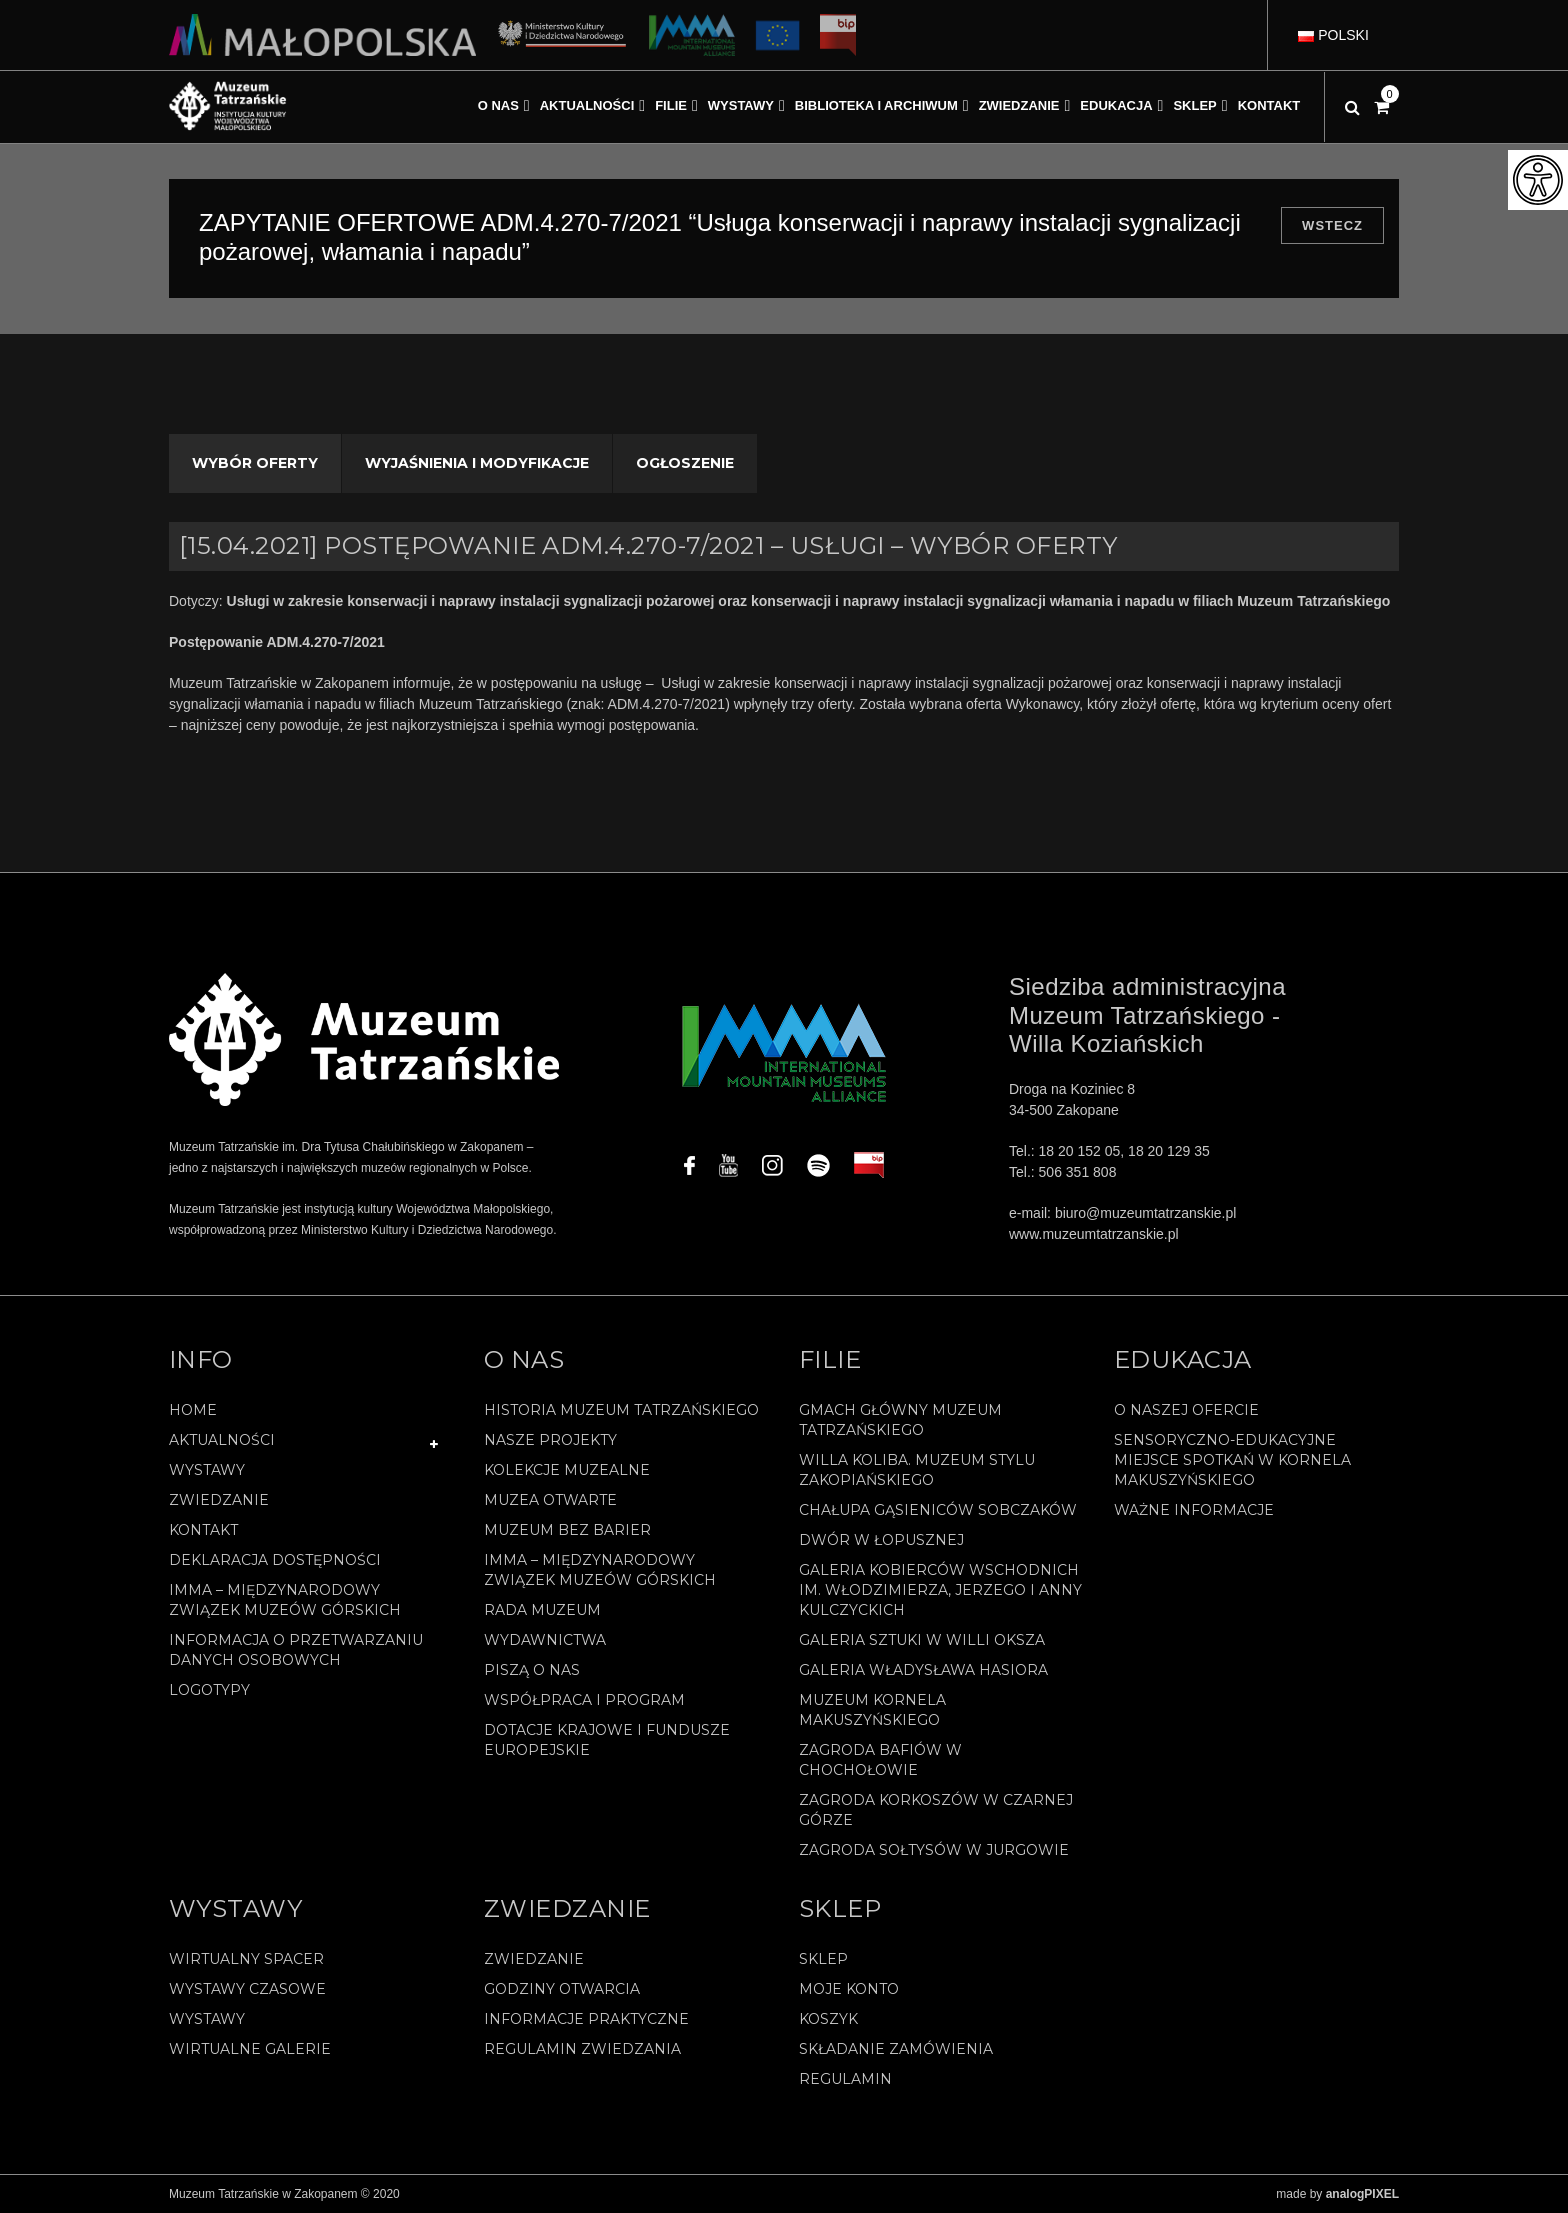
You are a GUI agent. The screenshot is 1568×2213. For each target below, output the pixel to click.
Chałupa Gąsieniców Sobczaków (938, 1510)
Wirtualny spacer (246, 1959)
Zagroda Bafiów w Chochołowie (880, 1760)
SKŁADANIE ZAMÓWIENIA (896, 2049)
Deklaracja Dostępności (275, 1560)
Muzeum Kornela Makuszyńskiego (872, 1710)
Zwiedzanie (219, 1500)
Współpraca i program (584, 1700)
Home (193, 1410)
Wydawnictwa (545, 1640)
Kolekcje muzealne (567, 1470)
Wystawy (207, 1470)
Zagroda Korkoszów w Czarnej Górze (936, 1810)
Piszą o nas (532, 1670)
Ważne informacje (1194, 1510)
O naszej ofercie (1186, 1410)
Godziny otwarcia (562, 1989)
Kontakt (203, 1530)
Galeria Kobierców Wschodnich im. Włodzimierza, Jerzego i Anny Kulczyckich (940, 1590)
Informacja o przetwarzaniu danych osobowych (296, 1650)
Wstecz (1332, 225)
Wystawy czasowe (247, 1989)
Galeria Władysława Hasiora (923, 1670)
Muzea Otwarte (550, 1500)
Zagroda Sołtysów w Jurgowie (934, 1850)
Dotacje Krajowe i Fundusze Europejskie (607, 1740)
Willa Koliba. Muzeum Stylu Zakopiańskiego (917, 1470)
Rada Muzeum (542, 1610)
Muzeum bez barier (567, 1530)
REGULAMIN (845, 2079)
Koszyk (828, 2019)
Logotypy (209, 1690)
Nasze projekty (550, 1440)
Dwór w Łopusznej (881, 1540)
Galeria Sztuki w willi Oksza (922, 1640)
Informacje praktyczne (586, 2019)
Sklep (823, 1959)
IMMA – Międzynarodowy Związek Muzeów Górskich (285, 1600)
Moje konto (849, 1989)
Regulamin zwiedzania (582, 2049)
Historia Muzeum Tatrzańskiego (621, 1410)
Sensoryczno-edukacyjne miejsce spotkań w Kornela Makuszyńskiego (1232, 1460)
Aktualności (222, 1440)
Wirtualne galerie (250, 2049)
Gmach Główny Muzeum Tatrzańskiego (900, 1420)
